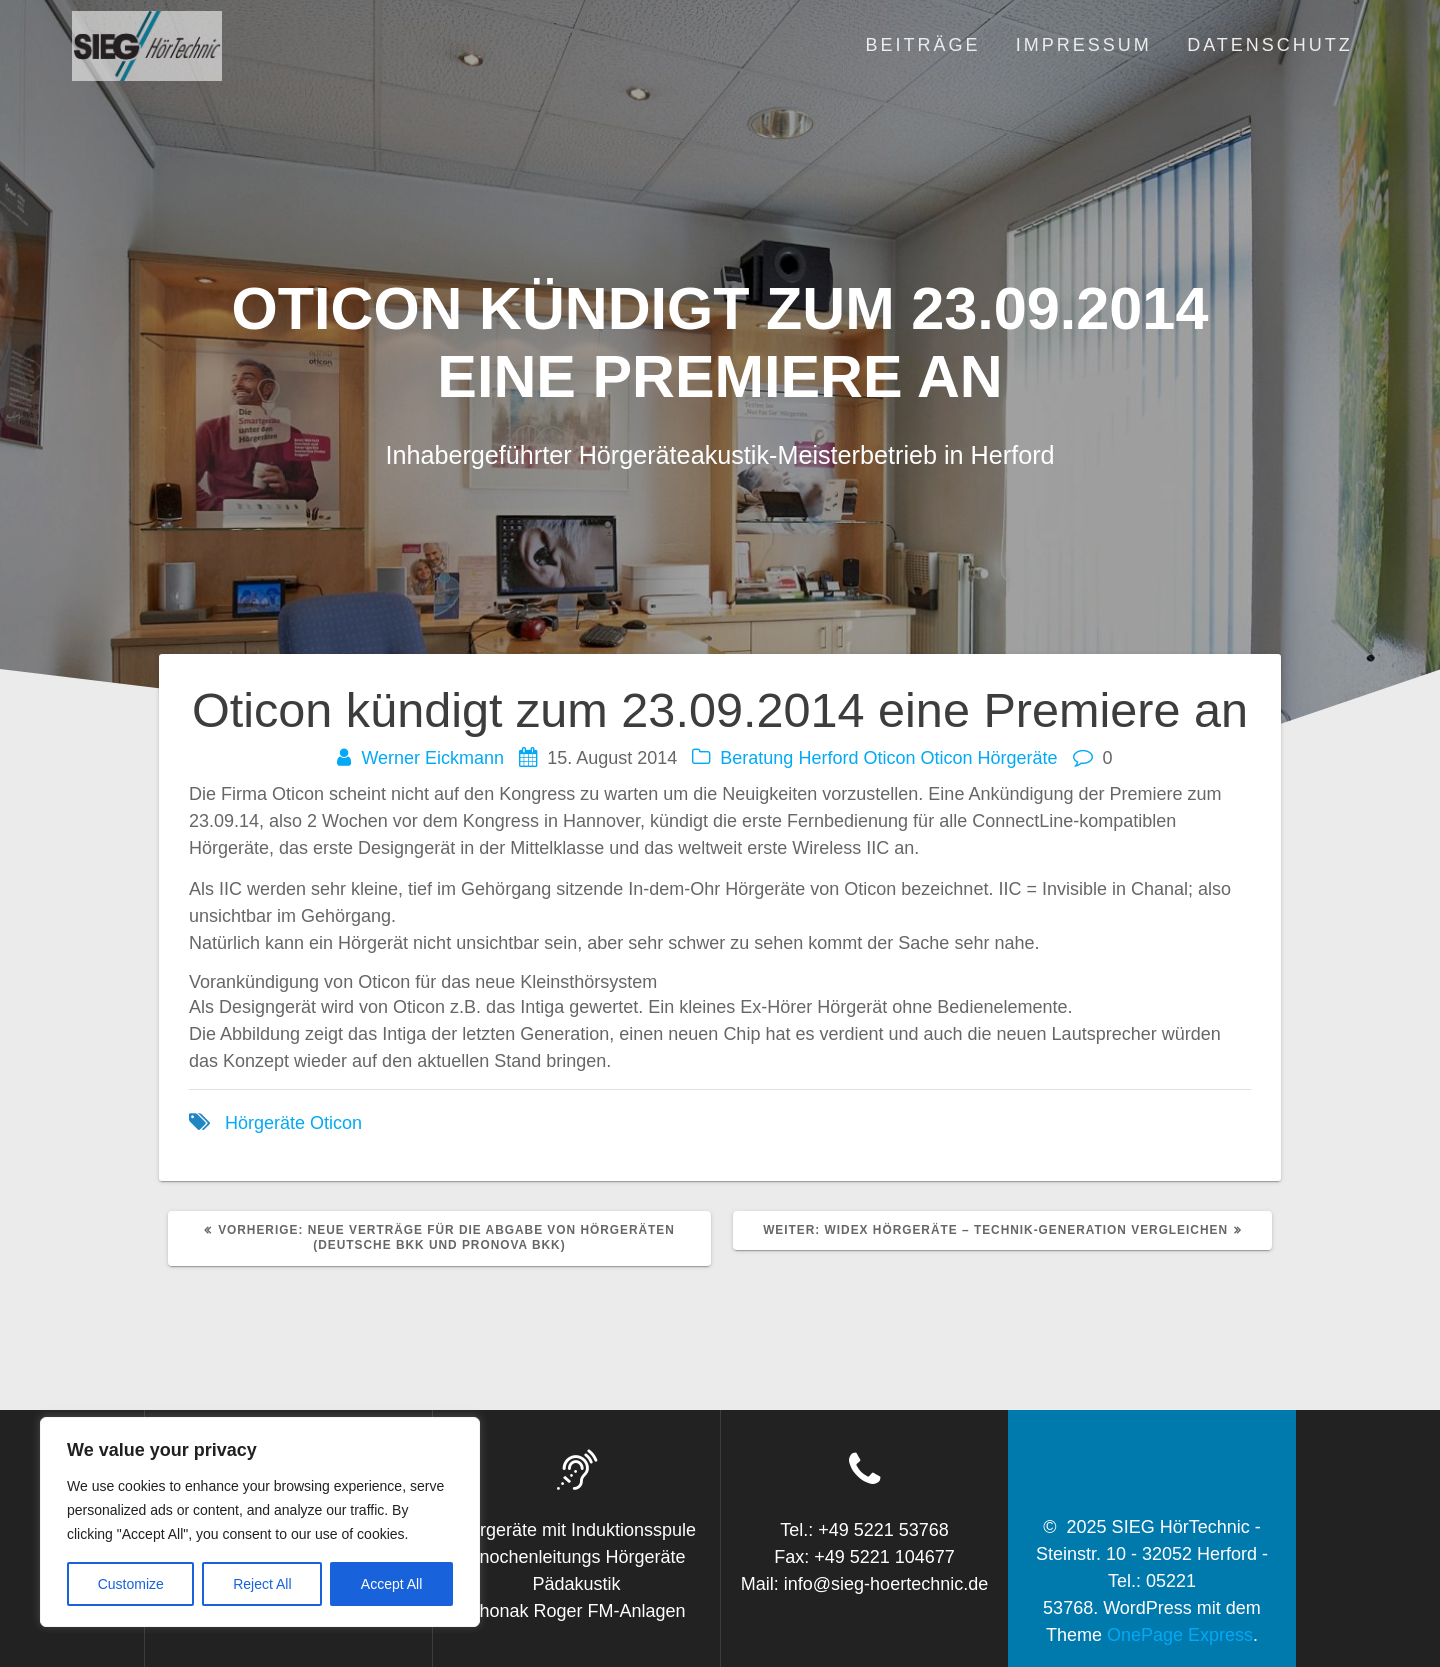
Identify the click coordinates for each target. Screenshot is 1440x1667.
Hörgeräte (265, 1123)
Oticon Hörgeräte (988, 758)
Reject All (262, 1584)
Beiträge (922, 45)
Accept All (391, 1584)
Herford (828, 758)
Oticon (889, 758)
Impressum (1084, 45)
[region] (260, 1522)
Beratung (756, 758)
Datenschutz (1270, 45)
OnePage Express (1180, 1635)
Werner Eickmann (432, 758)
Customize (131, 1584)
